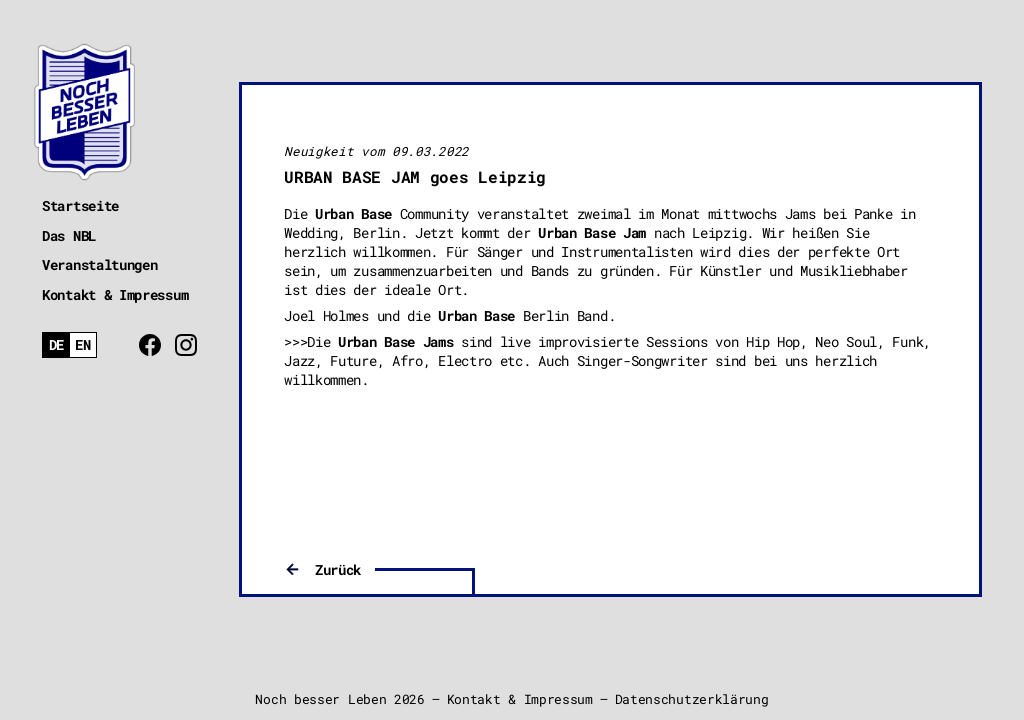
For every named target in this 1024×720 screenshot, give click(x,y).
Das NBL (69, 235)
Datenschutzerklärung (692, 699)
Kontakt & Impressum (115, 294)
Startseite (80, 205)
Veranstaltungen (100, 264)
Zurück (338, 569)
